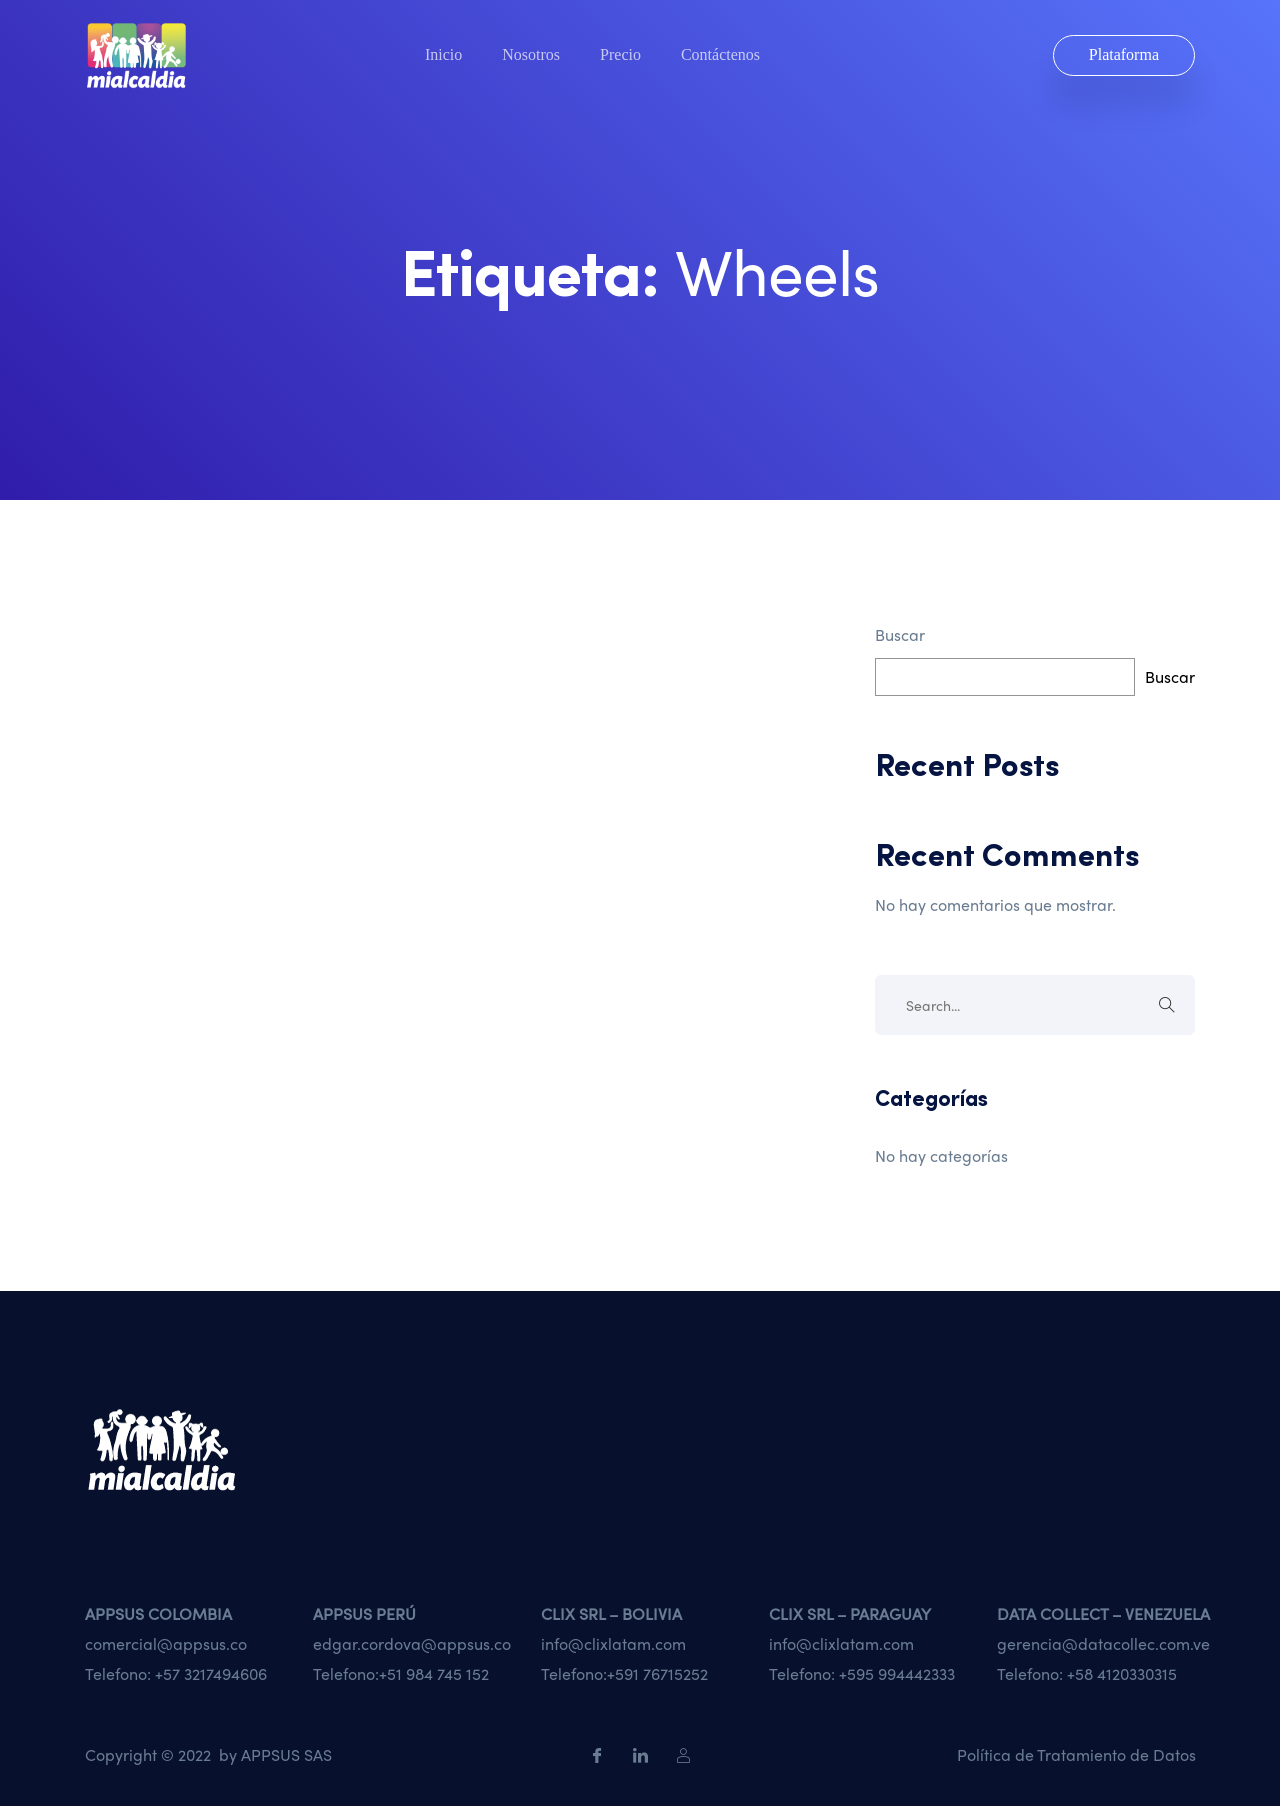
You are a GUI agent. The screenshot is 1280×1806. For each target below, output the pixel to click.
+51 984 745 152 (434, 1673)
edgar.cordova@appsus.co (412, 1643)
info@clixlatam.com (613, 1643)
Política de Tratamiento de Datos (1076, 1754)
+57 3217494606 (211, 1673)
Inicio (443, 55)
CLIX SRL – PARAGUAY (850, 1613)
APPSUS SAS (286, 1754)
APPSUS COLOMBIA (158, 1613)
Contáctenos (720, 55)
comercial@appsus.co (166, 1643)
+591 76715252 (657, 1673)
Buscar (900, 634)
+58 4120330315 (1122, 1673)
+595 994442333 (897, 1673)
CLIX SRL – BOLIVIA (611, 1613)
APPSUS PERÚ (364, 1613)
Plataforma (1124, 54)
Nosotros (531, 55)
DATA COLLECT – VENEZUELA (1103, 1613)
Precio (620, 55)
